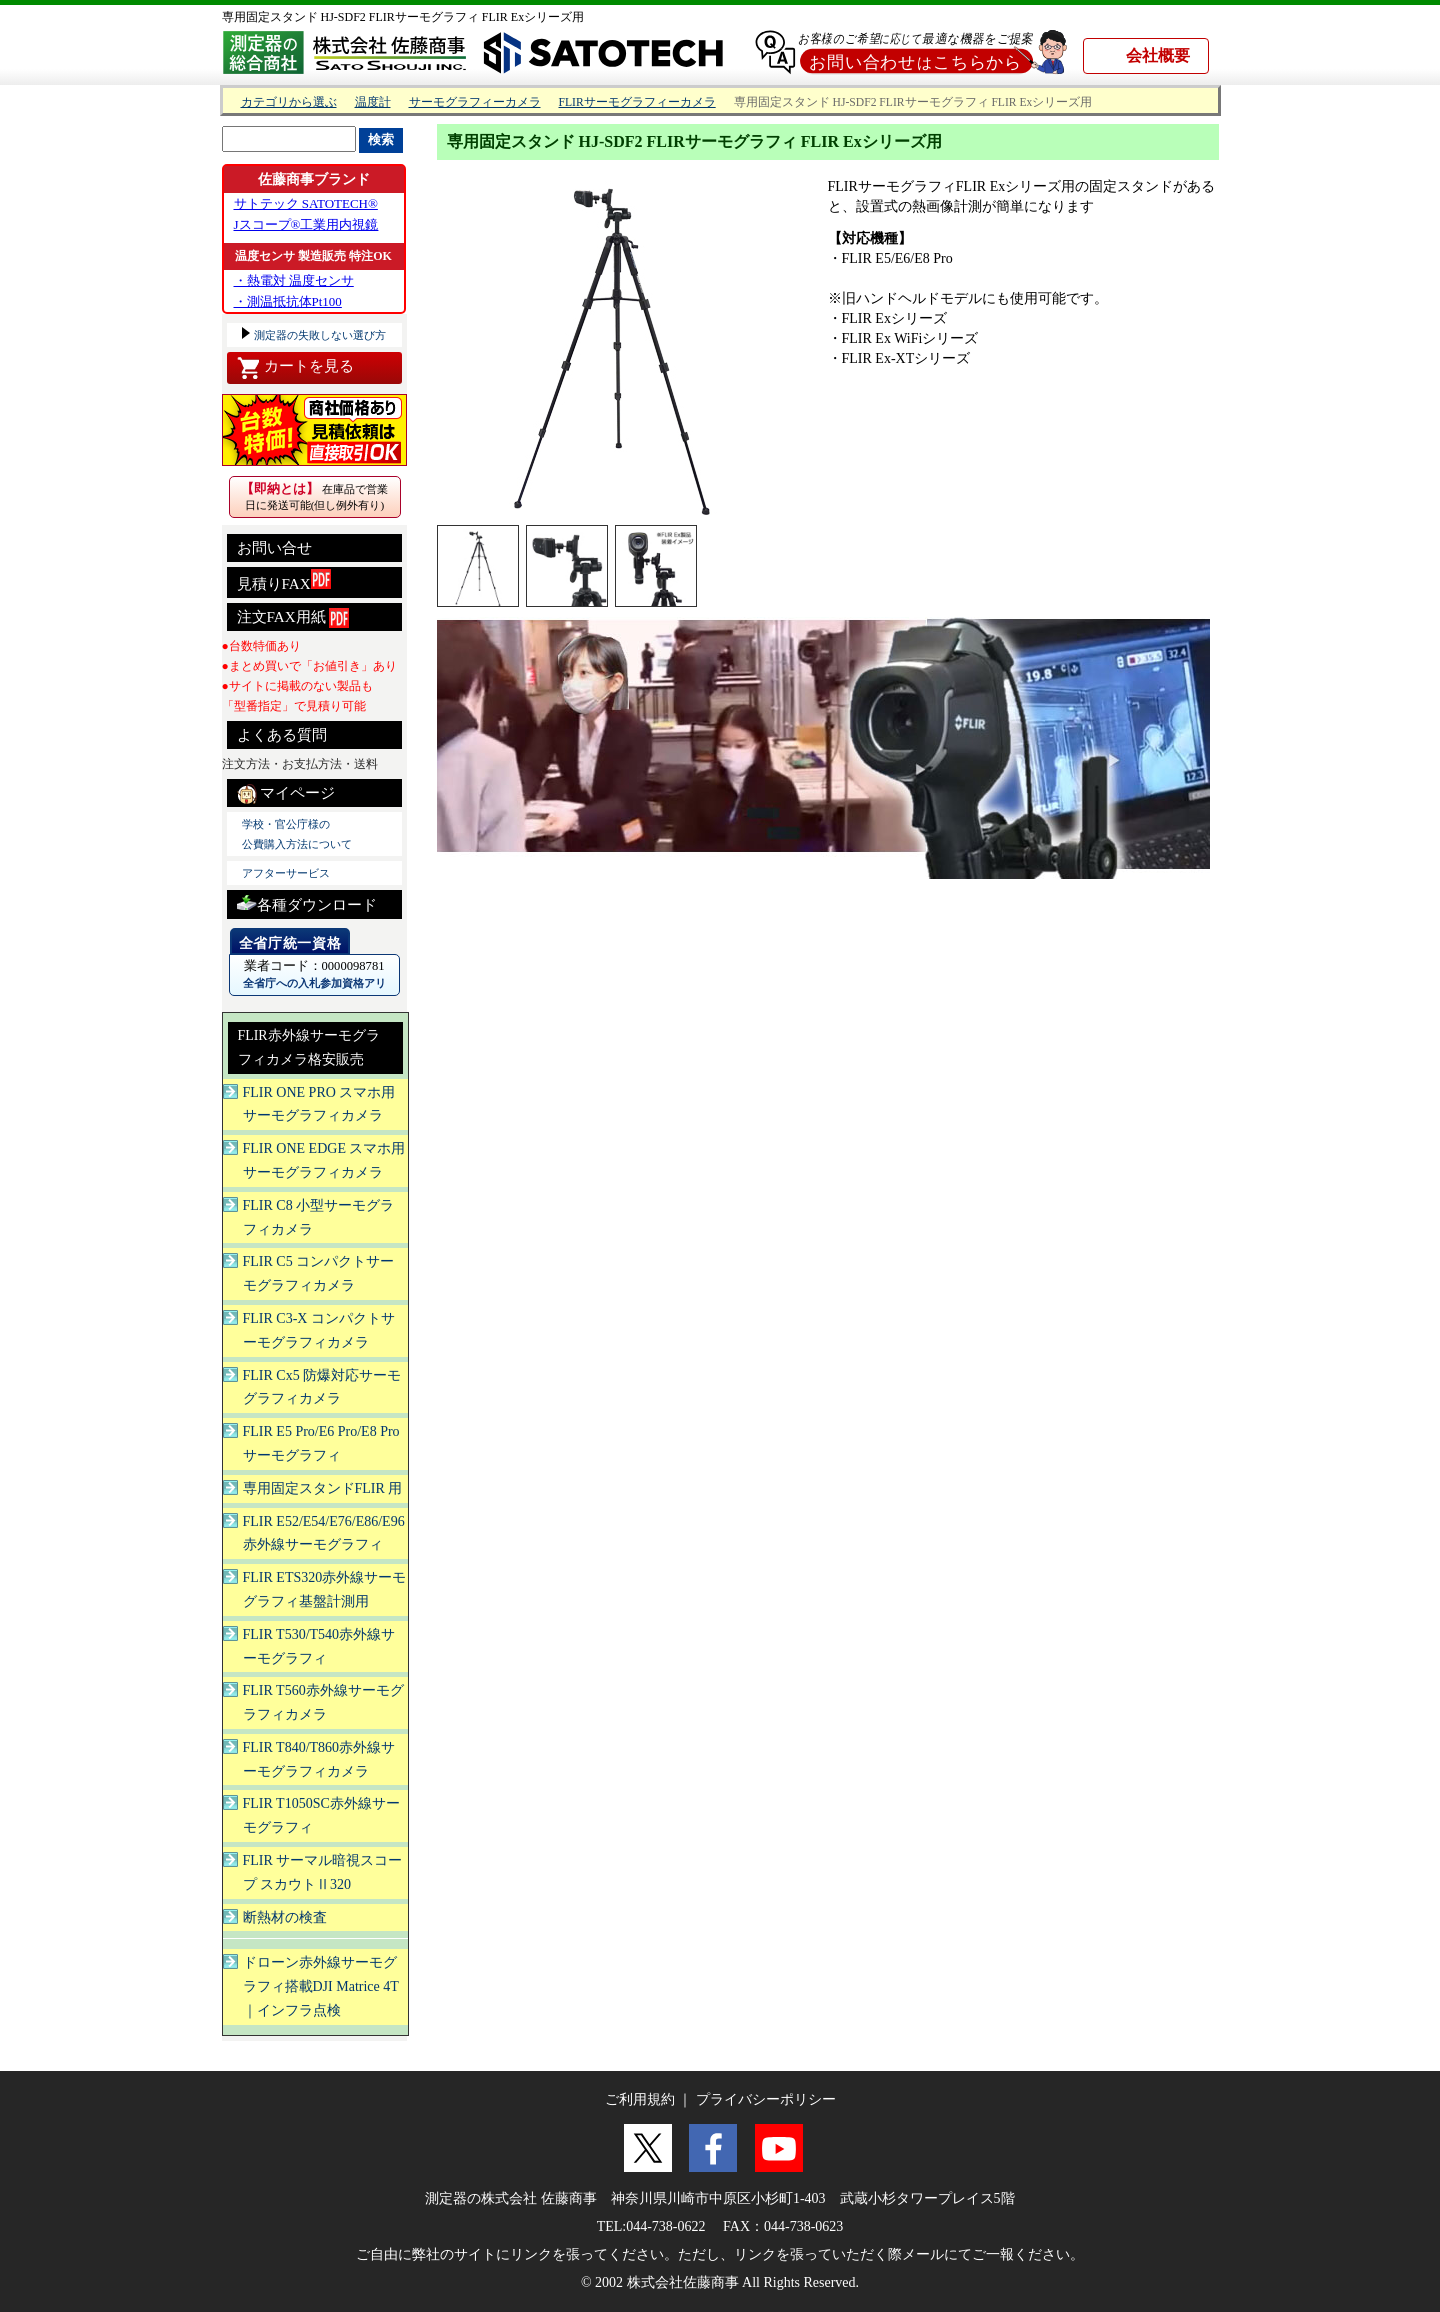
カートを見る (295, 368)
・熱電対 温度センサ (294, 280)
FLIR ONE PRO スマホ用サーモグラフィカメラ (319, 1104)
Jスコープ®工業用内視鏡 (306, 224)
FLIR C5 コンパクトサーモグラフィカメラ (319, 1273)
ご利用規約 (640, 2099)
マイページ (286, 794)
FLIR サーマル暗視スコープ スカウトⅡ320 (323, 1872)
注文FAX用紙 (293, 618)
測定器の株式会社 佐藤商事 (511, 2198)
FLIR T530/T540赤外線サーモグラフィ (319, 1646)
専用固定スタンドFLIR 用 (323, 1488)
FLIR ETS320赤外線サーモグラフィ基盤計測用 (325, 1589)
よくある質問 (282, 735)
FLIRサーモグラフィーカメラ (637, 102)
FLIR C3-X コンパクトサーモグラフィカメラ (319, 1330)
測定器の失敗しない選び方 (319, 335)
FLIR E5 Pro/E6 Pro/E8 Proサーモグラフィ (321, 1443)
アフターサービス (286, 873)
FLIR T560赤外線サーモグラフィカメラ (323, 1702)
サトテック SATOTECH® (306, 203)
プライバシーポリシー (766, 2099)
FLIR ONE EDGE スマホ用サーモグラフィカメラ (324, 1160)
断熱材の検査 (285, 1917)
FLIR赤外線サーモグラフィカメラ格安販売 (309, 1047)
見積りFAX (284, 580)
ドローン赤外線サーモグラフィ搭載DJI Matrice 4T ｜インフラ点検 (321, 1986)
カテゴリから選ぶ (289, 102)
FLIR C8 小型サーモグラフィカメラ (319, 1217)
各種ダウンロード (307, 902)
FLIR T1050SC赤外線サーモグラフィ (321, 1815)
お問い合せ (274, 548)
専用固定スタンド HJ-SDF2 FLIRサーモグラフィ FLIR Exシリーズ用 (403, 17)
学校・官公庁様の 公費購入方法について (297, 834)
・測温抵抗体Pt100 (288, 301)
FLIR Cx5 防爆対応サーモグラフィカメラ (322, 1387)
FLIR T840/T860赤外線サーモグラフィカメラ (319, 1759)
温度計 (373, 102)
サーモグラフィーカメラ (475, 102)
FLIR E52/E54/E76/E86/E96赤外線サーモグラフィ (324, 1533)
